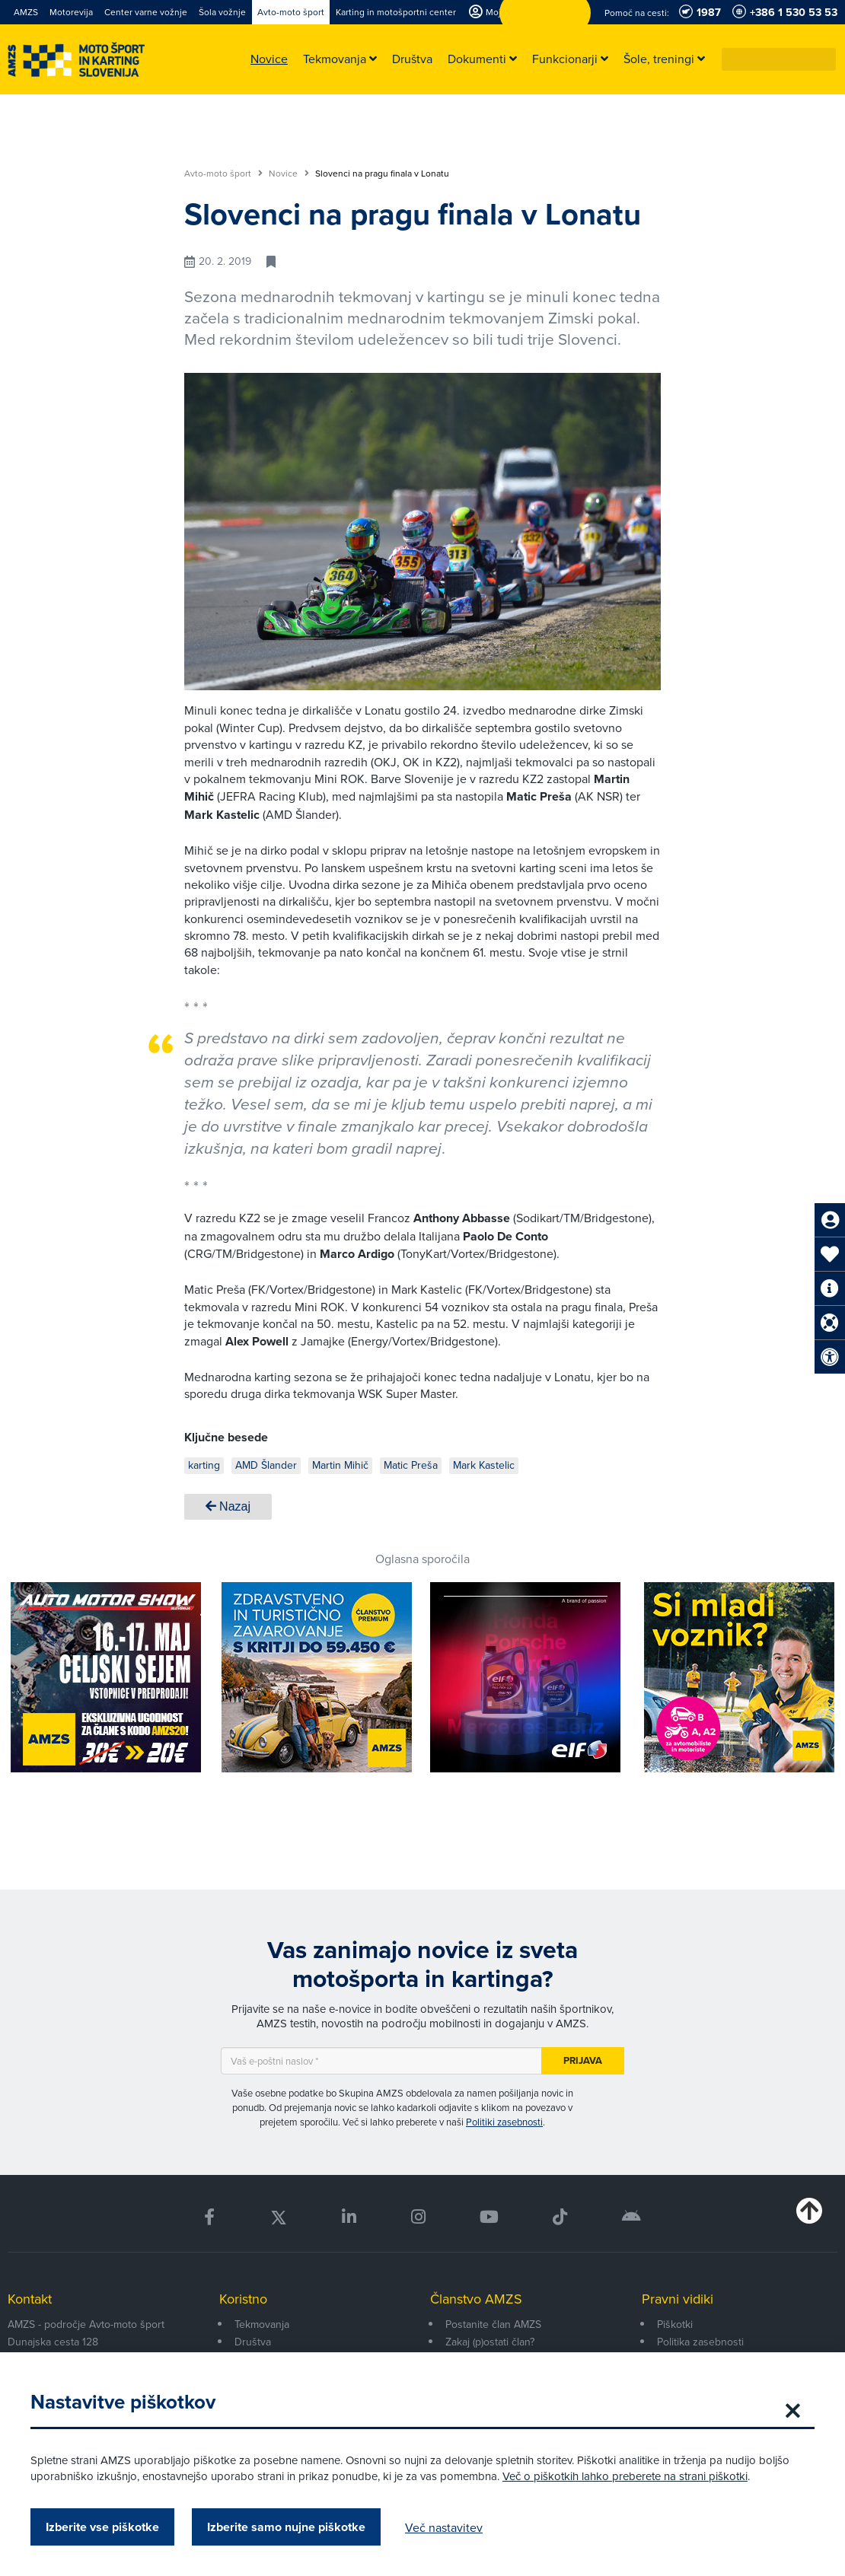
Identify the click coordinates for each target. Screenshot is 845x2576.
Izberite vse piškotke (102, 2527)
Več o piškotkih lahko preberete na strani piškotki (625, 2476)
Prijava (582, 2060)
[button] (825, 59)
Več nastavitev (444, 2527)
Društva (252, 2341)
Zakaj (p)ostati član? (489, 2341)
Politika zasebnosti (700, 2341)
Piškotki (675, 2324)
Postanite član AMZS (493, 2324)
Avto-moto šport (223, 173)
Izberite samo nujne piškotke (286, 2527)
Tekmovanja (261, 2324)
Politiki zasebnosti (504, 2122)
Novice (289, 173)
